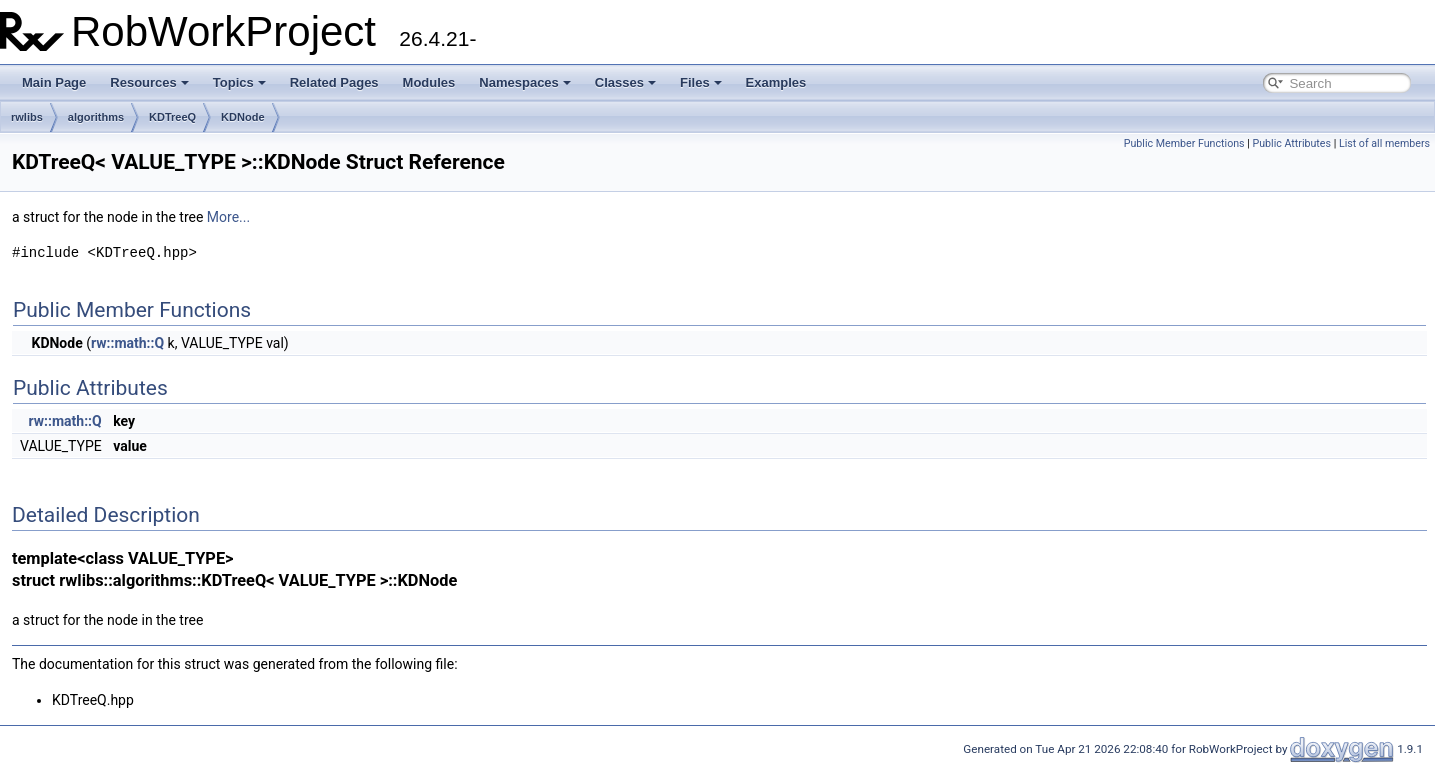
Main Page (54, 82)
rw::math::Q (127, 343)
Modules (429, 82)
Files (701, 82)
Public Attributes (1291, 143)
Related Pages (334, 82)
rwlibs (27, 117)
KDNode (242, 117)
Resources (149, 82)
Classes (625, 82)
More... (228, 217)
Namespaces (525, 82)
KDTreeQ (172, 117)
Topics (239, 82)
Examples (776, 82)
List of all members (1384, 143)
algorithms (96, 117)
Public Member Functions (1184, 143)
